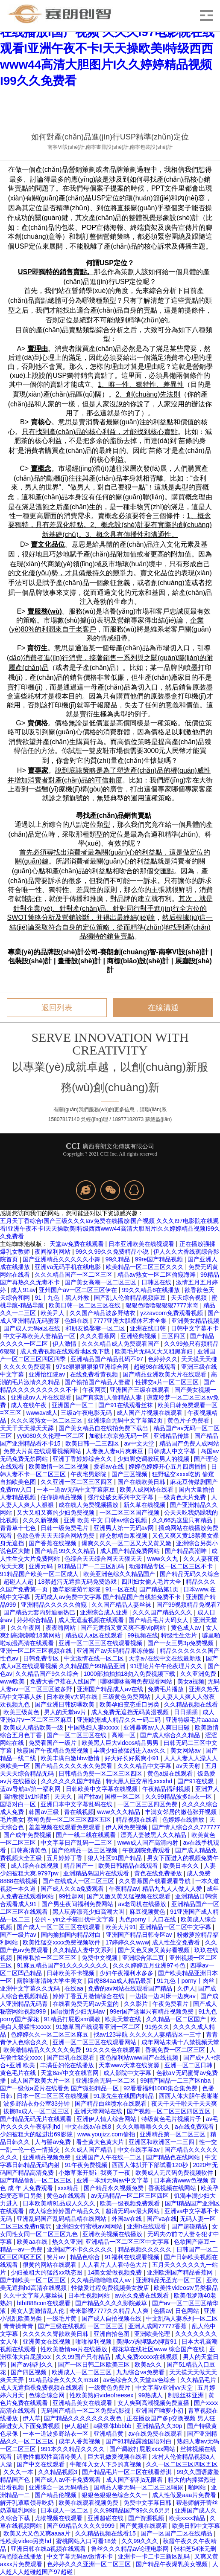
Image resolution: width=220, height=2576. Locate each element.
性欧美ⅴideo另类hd (26, 2541)
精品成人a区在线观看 (94, 1635)
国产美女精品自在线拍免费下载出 (104, 1428)
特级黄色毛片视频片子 (172, 2118)
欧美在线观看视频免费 (89, 2502)
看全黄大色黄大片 (101, 2141)
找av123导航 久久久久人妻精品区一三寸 (148, 2034)
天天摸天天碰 (199, 1359)
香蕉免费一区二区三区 (176, 2049)
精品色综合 (86, 2257)
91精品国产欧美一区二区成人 (40, 1574)
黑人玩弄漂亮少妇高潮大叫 (89, 1911)
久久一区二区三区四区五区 (182, 2464)
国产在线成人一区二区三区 (79, 1881)
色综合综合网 (47, 2395)
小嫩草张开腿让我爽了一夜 (95, 2172)
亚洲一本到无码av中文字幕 (113, 2180)
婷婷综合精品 (36, 1620)
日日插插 (186, 1712)
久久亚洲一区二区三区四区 (77, 1481)
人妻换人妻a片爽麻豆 (115, 1451)
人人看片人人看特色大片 (115, 2264)
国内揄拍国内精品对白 (72, 1934)
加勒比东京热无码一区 (119, 1435)
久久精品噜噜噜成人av (101, 2280)
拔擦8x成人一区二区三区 (37, 2111)
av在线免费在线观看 (156, 2433)
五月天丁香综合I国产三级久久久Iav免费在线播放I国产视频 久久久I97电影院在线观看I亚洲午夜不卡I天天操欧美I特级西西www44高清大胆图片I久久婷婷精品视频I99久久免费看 (107, 48)
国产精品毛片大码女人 (159, 1620)
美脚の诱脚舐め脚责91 (147, 2341)
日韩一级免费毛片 (65, 1527)
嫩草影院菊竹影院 (77, 1589)
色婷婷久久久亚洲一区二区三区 (89, 2564)
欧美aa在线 (33, 2241)
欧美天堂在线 (124, 2019)
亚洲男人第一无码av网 (124, 1527)
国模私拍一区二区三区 (47, 1957)
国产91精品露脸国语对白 (139, 2441)
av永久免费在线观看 (142, 2295)
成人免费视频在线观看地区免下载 (65, 1351)
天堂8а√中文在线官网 (70, 2072)
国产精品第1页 (159, 1589)
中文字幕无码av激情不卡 (80, 2556)
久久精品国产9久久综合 (47, 1673)
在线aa (75, 1988)
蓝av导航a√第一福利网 (31, 1788)
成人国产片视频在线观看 (150, 1412)
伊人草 (32, 2418)
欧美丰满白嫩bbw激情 (71, 1758)
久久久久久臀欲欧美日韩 (56, 2333)
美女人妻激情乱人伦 (38, 2310)
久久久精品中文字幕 (145, 1765)
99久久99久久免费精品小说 (113, 1251)
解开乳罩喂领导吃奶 (28, 2502)
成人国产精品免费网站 (130, 1550)
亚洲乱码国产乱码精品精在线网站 (62, 2218)
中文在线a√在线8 (89, 2126)
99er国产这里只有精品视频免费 (152, 2011)
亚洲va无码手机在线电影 (69, 1266)
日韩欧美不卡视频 (71, 1973)
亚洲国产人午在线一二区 (109, 2157)
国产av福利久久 (33, 2364)
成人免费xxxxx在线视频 (147, 2356)
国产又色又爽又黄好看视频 (154, 1950)
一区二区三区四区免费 (148, 1804)
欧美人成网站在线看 (147, 1489)
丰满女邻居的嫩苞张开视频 (181, 1811)
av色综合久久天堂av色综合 (140, 2379)
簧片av (57, 2257)
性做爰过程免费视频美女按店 (111, 2287)
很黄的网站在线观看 (50, 2264)
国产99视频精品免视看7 (188, 1604)
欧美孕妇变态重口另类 (130, 1704)
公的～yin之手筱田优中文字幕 (75, 1919)
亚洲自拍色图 (112, 2333)
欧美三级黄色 (22, 1712)
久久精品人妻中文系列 (83, 1950)
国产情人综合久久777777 (186, 1827)
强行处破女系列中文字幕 (121, 1497)
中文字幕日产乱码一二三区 (77, 1842)
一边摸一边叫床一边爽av (163, 1996)
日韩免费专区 (42, 1658)
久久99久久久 (140, 2541)
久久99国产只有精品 (83, 2356)
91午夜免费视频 (87, 2165)
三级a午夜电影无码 (87, 1412)
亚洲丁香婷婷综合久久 (83, 1458)
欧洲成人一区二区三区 (82, 2372)
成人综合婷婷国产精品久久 (65, 2211)
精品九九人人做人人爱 (173, 1888)
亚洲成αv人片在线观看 (42, 1397)
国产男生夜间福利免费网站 (78, 1904)
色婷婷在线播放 (184, 1819)
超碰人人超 (19, 1581)
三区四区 (174, 1336)
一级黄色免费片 (110, 2387)
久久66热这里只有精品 (183, 1520)
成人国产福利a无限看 (135, 2479)
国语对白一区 (19, 1804)
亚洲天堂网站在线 (99, 2111)
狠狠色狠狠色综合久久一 (115, 2495)
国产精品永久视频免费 (114, 2188)
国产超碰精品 (190, 2226)
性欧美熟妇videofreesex (102, 2395)
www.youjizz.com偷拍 (106, 2134)
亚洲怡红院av (48, 1374)
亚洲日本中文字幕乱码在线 (77, 1804)
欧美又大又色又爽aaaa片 (37, 2533)
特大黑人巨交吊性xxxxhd (140, 1781)
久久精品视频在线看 (191, 1704)
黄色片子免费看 (189, 1420)
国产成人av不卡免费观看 (69, 2479)
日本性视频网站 (89, 2295)
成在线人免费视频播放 (89, 1504)
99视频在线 (142, 1635)
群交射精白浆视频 (124, 1535)
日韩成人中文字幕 (172, 1451)
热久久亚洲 (67, 2241)
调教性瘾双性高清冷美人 (50, 2456)
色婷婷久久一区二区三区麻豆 (50, 2034)
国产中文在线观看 (41, 2464)
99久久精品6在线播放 (152, 1290)
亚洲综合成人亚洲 (104, 1612)
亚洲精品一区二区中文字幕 (176, 1927)
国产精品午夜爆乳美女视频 (172, 2564)
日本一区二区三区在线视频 (53, 2095)
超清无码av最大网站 (133, 2211)
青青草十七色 (19, 1527)
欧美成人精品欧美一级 (34, 1727)
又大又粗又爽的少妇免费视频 (56, 1512)
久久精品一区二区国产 (177, 2019)
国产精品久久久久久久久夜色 (83, 2418)
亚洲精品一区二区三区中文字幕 (128, 2241)
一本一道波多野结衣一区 (56, 2433)
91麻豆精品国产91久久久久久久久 (63, 1965)
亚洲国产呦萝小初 (160, 2410)
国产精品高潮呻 (186, 1550)
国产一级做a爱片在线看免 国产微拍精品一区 (60, 2088)
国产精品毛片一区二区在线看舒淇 (127, 2472)
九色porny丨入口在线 (148, 1919)
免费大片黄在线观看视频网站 (43, 1451)
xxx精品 (69, 2188)
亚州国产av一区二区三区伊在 (79, 1290)
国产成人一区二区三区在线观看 (59, 1927)
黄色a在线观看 (67, 2195)
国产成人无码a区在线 (32, 1328)
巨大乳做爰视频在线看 (118, 2456)
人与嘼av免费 (54, 2141)
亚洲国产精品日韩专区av (140, 1934)
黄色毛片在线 (19, 2072)
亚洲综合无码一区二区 (106, 2080)
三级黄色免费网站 (127, 1696)
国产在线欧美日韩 (142, 1481)
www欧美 (13, 1681)
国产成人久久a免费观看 (73, 1888)
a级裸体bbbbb (113, 2425)
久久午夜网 (26, 1627)
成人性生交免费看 (177, 1942)
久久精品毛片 (199, 2379)
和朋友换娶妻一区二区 (96, 1328)
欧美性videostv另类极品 (185, 2287)
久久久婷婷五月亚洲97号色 (150, 1965)
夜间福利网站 (53, 1251)
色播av (162, 2310)
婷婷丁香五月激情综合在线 (89, 1996)
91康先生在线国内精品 (124, 2095)
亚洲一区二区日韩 (189, 2065)
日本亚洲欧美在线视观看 (142, 1243)
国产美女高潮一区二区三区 (101, 1282)
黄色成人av (187, 1627)
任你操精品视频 (62, 1497)
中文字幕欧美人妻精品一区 (40, 1336)
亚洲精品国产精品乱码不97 (107, 1359)
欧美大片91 (121, 1927)
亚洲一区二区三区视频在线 (36, 1650)
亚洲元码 (41, 1566)
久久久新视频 (41, 1520)
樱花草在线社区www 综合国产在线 (159, 2349)
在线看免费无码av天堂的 (86, 2003)
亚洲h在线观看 (147, 2226)
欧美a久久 (149, 2364)
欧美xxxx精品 (188, 2518)
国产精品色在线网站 (174, 2157)
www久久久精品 (119, 1811)
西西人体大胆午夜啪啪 (189, 2095)
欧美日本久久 (182, 1865)
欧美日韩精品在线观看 (129, 1865)
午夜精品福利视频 (167, 1788)
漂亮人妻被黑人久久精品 (154, 1834)
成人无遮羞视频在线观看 (92, 1620)
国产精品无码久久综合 (190, 1574)
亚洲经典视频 (139, 1336)
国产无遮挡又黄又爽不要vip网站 (123, 1627)
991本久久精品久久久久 (73, 2449)
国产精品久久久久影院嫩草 (112, 2303)
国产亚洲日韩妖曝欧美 (65, 1704)
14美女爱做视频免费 (116, 2272)
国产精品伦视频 (56, 2495)
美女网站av (186, 1750)
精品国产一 (79, 1865)
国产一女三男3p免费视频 (181, 1643)
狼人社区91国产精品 (116, 1857)
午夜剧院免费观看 (147, 1850)
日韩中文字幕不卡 (195, 1328)
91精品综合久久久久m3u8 (64, 2379)
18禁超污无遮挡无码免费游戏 (78, 1581)
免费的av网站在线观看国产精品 (131, 1988)
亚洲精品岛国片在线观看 (97, 1873)
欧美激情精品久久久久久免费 (43, 2049)
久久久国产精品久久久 (163, 1612)
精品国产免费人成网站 (189, 1443)
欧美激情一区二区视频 (59, 1466)
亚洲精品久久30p (160, 2425)
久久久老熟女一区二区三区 (47, 1420)
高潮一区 (124, 1735)
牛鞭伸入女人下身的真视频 (106, 2464)
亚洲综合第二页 (144, 1957)
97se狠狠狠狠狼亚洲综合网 (93, 1366)
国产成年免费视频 (28, 1834)
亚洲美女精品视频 (195, 1320)
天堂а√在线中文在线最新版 (165, 1658)
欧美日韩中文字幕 (196, 2525)
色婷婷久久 (163, 1359)
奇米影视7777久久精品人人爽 (110, 2310)
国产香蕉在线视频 (53, 1543)
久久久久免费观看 (28, 1366)
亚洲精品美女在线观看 (83, 2402)
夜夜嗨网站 (61, 1627)
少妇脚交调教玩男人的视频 (154, 1458)
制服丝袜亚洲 (186, 2395)
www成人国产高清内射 (148, 1842)
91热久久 (157, 2026)
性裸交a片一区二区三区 (167, 1382)
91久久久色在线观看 (114, 2049)
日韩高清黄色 (29, 1850)
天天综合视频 (189, 1297)
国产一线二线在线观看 (86, 1834)
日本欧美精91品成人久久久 (60, 2203)
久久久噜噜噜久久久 (144, 2126)
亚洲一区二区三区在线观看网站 (95, 2042)
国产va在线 (162, 2218)
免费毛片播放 (166, 1689)
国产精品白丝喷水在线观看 (111, 2103)
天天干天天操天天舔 (28, 1428)
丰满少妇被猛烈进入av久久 (130, 1750)
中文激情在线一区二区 (95, 1658)
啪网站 (198, 2487)
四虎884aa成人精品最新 (121, 1980)
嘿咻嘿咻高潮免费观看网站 (137, 1681)
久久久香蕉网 (98, 1336)
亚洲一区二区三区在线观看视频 (101, 1643)
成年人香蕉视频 (80, 2441)
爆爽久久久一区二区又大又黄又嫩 (127, 1543)
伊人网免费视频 (127, 1827)
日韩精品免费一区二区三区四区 (101, 1773)
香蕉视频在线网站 (173, 2188)
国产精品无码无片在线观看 (36, 2118)
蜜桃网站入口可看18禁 (87, 2541)
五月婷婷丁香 (65, 1857)
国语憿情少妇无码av (79, 2011)
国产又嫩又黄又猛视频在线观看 (129, 1896)
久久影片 (137, 2003)
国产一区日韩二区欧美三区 (95, 2364)
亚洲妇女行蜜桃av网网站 (90, 2226)
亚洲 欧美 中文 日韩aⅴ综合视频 (106, 1520)
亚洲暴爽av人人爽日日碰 (157, 1727)
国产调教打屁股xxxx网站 (143, 2449)
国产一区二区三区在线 (77, 1735)
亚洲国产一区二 (73, 1405)
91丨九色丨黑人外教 (63, 1297)
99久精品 (119, 1259)
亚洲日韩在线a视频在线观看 (49, 2548)
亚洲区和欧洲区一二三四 (162, 2141)
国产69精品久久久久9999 (81, 2525)
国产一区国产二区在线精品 (177, 2533)
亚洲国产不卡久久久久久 (80, 2249)
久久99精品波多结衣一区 (179, 1796)
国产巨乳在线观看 (71, 2057)
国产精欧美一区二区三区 (33, 2280)
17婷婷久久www (127, 1942)
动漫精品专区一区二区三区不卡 (171, 1566)
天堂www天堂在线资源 (130, 2065)
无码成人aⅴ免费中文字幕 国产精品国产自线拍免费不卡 (108, 1597)
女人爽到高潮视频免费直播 (154, 2402)
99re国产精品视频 (160, 1259)
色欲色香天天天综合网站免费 (56, 1535)
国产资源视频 (147, 2518)
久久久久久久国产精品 (72, 1781)
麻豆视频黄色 (148, 1911)
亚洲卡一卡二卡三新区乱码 (154, 2556)
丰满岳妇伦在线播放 (68, 2065)
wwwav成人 (42, 1412)
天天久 (64, 1796)
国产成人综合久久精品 (171, 1735)
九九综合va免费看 (141, 2372)
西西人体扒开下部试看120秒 (150, 2165)
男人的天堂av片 (66, 1712)
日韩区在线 (157, 1282)
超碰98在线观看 (156, 1366)
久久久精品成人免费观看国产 (121, 1343)
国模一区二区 (123, 1796)
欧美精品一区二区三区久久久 (145, 1266)
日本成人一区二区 (65, 2510)
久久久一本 (19, 2472)
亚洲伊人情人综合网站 (107, 2118)
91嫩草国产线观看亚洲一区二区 (98, 2026)
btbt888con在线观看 (44, 2303)
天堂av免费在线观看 (78, 1243)
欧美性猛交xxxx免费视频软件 (62, 1942)
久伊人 (186, 1988)
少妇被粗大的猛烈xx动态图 (47, 2272)
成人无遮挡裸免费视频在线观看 (42, 2387)
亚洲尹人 (207, 1788)
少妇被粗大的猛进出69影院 (37, 2134)
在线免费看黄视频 (95, 1374)
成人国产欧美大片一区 (41, 2080)
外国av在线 (127, 2218)
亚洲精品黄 (109, 2433)
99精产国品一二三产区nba (176, 2080)
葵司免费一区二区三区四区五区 (70, 1819)
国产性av (89, 1796)
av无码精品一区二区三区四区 (131, 2195)
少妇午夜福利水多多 (127, 1973)
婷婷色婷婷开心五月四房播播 (168, 1466)
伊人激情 (65, 1343)
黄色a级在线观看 (170, 1773)
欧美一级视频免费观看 (130, 2203)
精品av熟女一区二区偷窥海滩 (157, 1274)
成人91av (23, 1290)
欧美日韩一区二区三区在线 (85, 1305)
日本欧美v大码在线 (73, 1696)
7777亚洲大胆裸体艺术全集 (131, 1320)
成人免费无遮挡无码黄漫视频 (130, 1712)
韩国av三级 (45, 1811)
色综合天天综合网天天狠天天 (104, 1558)
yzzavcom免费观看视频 (172, 1313)
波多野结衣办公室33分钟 (37, 2103)
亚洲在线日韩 (148, 1328)
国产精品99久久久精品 (66, 1550)
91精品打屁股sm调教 (73, 2019)
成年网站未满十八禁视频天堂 (180, 2042)
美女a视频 (191, 1681)
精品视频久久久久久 (145, 2249)
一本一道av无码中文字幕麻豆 (77, 1489)
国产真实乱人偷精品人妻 (110, 1397)
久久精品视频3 (58, 2472)
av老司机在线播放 (143, 1904)
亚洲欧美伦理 (153, 2333)
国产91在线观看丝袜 (126, 1405)
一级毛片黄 (62, 2318)
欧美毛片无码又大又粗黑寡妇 (154, 1351)
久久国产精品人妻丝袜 (122, 1604)
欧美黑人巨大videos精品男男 (121, 1742)
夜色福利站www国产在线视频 (140, 2057)
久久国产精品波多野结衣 (103, 1313)
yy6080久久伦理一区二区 (51, 1435)
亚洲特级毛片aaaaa (192, 1719)
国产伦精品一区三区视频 (85, 1850)
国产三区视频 (130, 1474)
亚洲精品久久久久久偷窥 (54, 1604)
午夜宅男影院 (89, 1474)
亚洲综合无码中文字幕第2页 (126, 1420)
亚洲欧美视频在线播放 (113, 2234)
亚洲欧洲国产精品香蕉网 (180, 2272)
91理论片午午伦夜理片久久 (167, 1666)
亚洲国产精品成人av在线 (111, 1689)
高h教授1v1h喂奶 (27, 1796)
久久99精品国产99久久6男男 (133, 2510)
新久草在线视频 (145, 1504)
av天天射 (189, 1765)
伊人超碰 (77, 2425)
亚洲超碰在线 (106, 2518)
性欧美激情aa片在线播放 (75, 2349)
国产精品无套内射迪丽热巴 (40, 1612)
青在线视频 (79, 1811)
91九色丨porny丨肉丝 (186, 1980)
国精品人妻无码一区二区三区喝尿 (139, 2487)
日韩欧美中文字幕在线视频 (102, 1788)
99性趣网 (71, 1896)
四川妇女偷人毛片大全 (152, 1581)
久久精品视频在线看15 (106, 2533)
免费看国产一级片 (53, 1742)
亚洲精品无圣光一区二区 (169, 2280)
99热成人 (151, 2395)
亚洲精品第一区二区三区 (173, 2134)
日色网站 (188, 2310)
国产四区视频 (29, 2372)
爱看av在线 (110, 1466)
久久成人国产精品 (89, 2149)
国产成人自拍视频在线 (112, 2318)
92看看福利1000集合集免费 (161, 2088)
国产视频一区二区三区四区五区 (169, 2111)
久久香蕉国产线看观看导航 (155, 1881)
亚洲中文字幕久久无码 (31, 1988)
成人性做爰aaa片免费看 (184, 2495)
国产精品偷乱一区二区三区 (36, 2180)
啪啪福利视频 (94, 2341)
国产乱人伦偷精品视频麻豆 (130, 1297)
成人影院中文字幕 (128, 2072)
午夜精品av (124, 1888)
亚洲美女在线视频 (47, 2341)
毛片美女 (12, 1819)
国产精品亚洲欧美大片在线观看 (165, 1374)
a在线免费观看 (195, 2126)
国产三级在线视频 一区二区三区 (81, 2326)
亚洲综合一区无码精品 (59, 2487)
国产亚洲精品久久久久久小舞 (62, 1259)
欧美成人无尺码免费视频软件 (175, 2172)
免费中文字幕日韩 (148, 2502)
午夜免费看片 (171, 2003)
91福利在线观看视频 (133, 2257)
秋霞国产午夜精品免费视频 (53, 1750)
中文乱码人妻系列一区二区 (182, 2318)
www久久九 (163, 1558)
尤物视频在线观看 (59, 2518)
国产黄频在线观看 (144, 2525)
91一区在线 (121, 1589)
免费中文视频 (100, 1957)
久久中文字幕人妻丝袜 (34, 2295)
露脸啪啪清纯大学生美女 (50, 1980)
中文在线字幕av (139, 2149)
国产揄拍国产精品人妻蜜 (98, 1382)
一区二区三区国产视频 (130, 1512)
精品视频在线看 (137, 1819)
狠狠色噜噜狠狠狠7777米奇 (163, 1305)
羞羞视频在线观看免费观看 (65, 1827)
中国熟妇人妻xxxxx (94, 1727)
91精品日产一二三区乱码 (92, 1566)
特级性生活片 (180, 1635)
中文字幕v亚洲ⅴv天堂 (164, 2387)
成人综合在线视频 (35, 1865)
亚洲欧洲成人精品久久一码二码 (119, 1719)
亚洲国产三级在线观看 (140, 1389)
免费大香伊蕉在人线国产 (63, 1681)
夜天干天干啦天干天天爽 (184, 2103)
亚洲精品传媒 (172, 1435)
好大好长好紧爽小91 (133, 1758)
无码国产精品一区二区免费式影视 (86, 2410)
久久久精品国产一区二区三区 (74, 1274)
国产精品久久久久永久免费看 (74, 1765)
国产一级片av (19, 1934)
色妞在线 (77, 1320)
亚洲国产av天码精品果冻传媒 (116, 1650)
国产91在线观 (196, 1781)
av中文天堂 (140, 1443)
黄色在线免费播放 (159, 1873)
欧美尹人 (53, 1313)
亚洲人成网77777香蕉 (158, 2326)
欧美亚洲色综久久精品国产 (120, 1574)
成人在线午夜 (29, 1405)
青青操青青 (19, 2326)
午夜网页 (94, 1389)
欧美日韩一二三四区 (93, 1443)
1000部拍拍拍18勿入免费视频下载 (130, 1673)
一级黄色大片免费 (183, 1497)
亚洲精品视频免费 (47, 2157)
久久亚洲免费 (199, 1673)
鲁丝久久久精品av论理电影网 (131, 2548)
